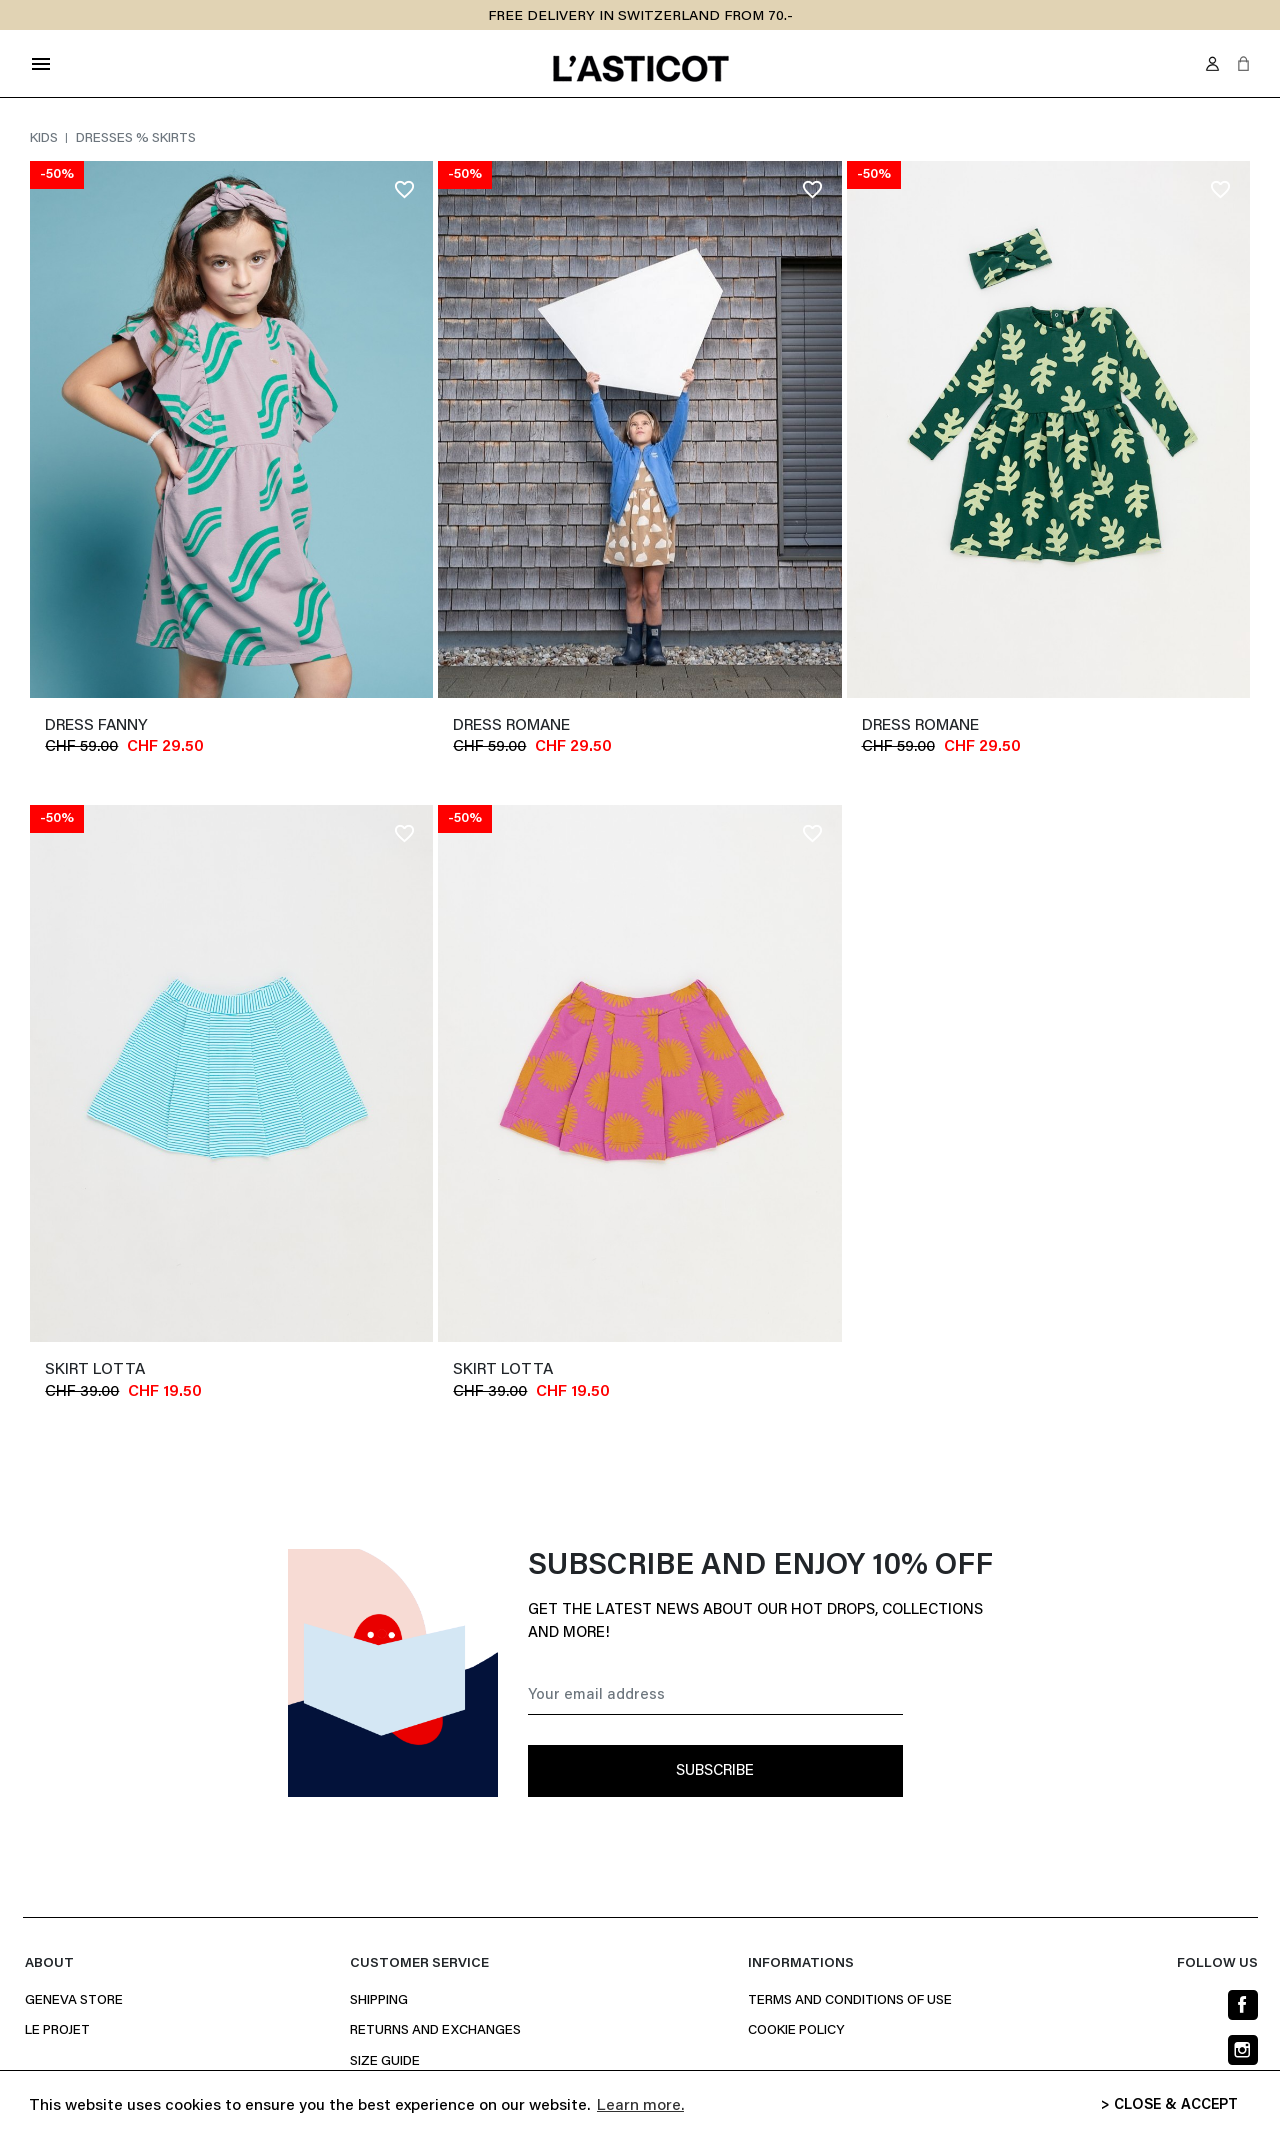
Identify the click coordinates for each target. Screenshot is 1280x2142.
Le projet (57, 2031)
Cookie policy (796, 2031)
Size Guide (385, 2062)
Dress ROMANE (511, 726)
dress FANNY (96, 726)
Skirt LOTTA (95, 1370)
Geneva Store (74, 2001)
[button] (1243, 63)
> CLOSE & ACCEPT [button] (1169, 2105)
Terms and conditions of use (850, 2001)
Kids (45, 139)
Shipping (379, 2001)
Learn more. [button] (640, 2106)
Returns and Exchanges (435, 2031)
